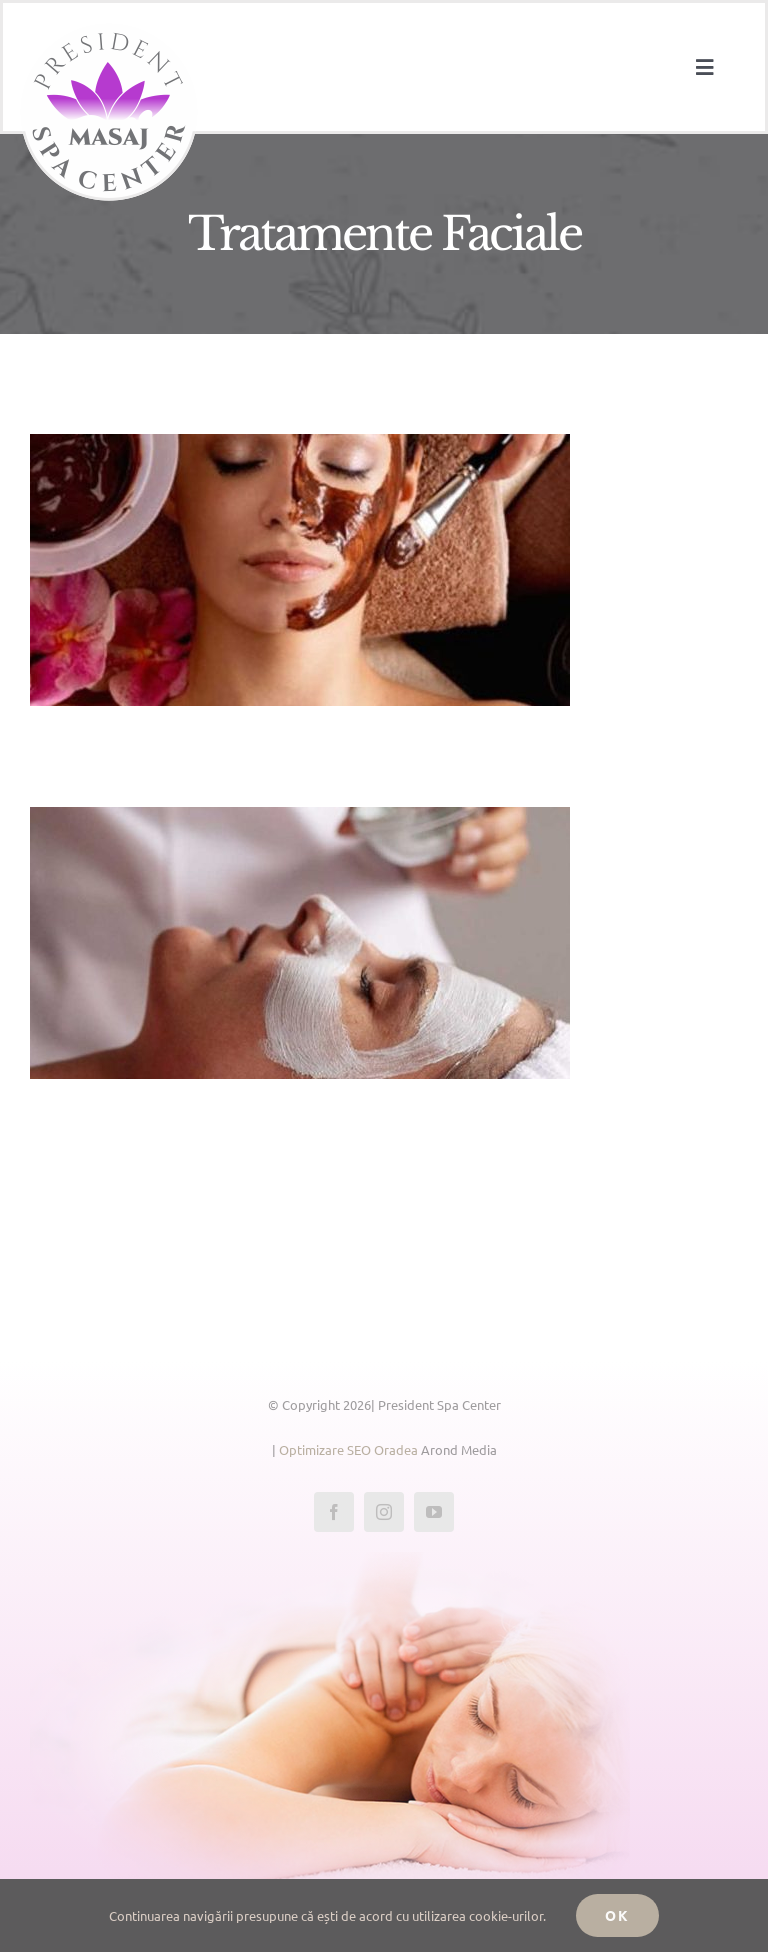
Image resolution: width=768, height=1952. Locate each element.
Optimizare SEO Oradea (348, 1449)
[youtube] (434, 1512)
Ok (617, 1915)
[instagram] (384, 1512)
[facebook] (334, 1512)
